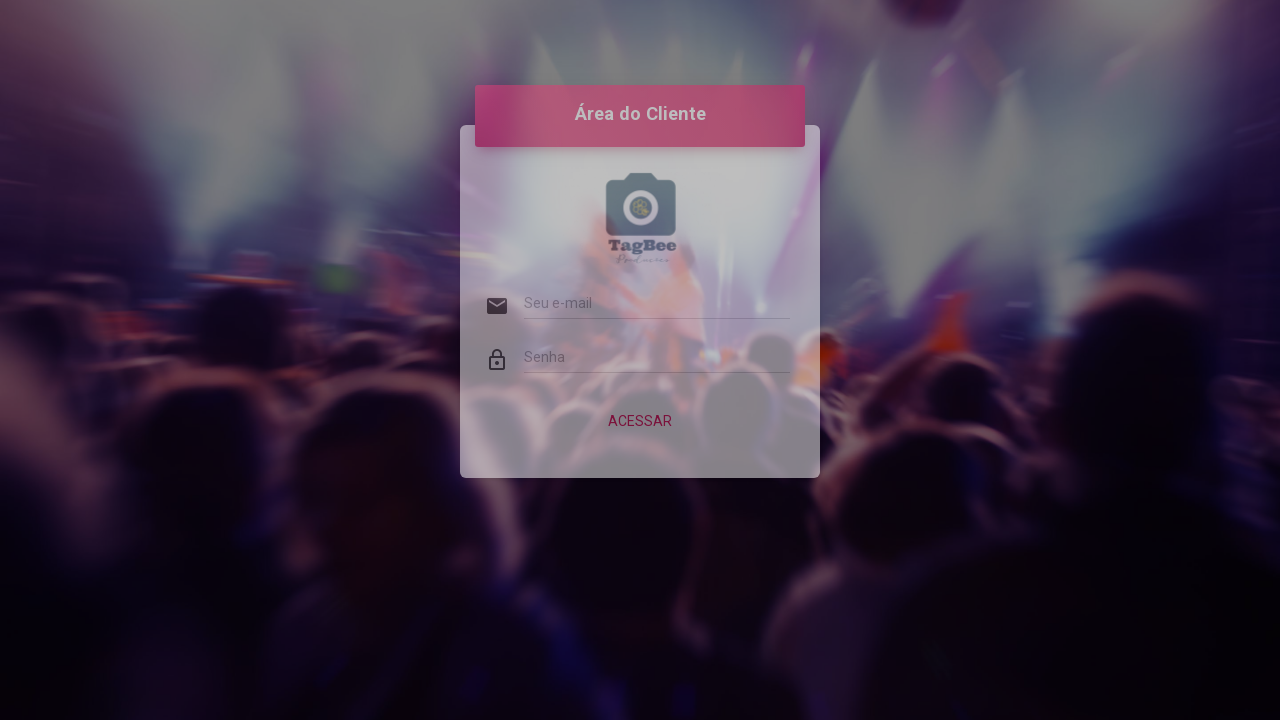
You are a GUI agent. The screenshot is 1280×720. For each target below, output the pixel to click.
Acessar (640, 404)
